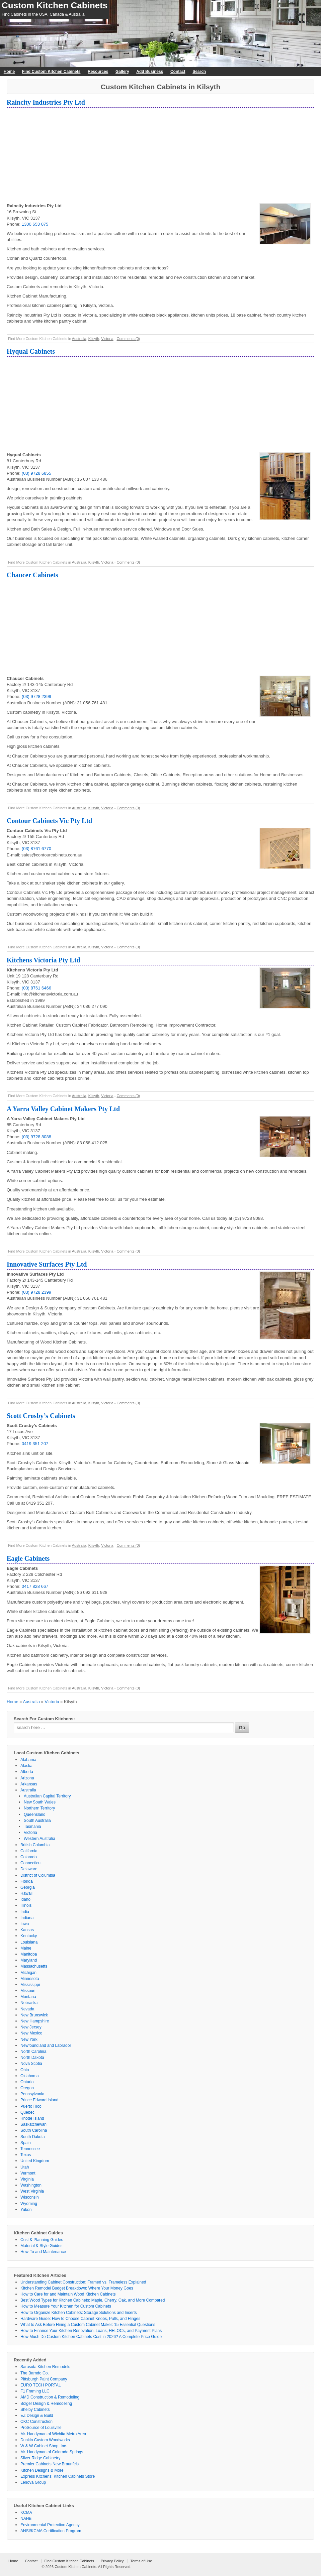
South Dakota (32, 2136)
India (24, 1911)
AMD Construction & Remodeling (49, 2397)
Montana (28, 1996)
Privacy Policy (112, 2561)
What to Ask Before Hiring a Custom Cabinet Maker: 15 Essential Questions (87, 2324)
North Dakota (32, 2057)
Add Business (149, 71)
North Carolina (33, 2051)
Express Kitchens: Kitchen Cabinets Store (57, 2476)
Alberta (26, 1771)
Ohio (24, 2070)
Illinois (25, 1905)
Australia (79, 339)
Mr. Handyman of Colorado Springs (51, 2452)
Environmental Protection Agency (50, 2525)
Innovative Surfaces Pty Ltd (47, 1264)
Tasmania (32, 1826)
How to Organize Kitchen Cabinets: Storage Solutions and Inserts (78, 2312)
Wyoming (28, 2203)
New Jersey (31, 2027)
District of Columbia (37, 1875)
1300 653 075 (35, 224)
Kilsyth (93, 339)
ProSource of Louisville (41, 2427)
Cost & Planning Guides (41, 2239)
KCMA (26, 2512)
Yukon (25, 2209)
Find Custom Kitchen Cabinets (51, 71)
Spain (25, 2142)
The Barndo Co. (34, 2373)
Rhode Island (32, 2118)
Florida (26, 1881)
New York (28, 2039)
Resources (98, 71)
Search (199, 71)
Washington (31, 2185)
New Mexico (31, 2033)
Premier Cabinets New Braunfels (49, 2464)
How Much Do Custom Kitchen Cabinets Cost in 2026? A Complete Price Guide (91, 2336)
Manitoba (28, 1954)
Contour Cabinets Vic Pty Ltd (49, 820)
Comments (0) (128, 339)
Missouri (27, 1990)
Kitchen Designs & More (42, 2470)
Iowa (24, 1923)
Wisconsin (29, 2197)
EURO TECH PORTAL (40, 2385)
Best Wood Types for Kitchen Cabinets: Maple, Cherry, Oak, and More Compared (92, 2300)
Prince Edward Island (39, 2100)
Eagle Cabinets (28, 1558)
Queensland (35, 1814)
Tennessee (30, 2148)
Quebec (27, 2112)
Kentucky (28, 1936)
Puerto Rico (31, 2106)
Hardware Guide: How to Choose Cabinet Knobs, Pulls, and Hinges (80, 2318)
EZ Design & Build (36, 2415)
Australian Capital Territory (47, 1796)
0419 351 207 (35, 1443)
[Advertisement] (160, 156)
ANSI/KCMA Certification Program (50, 2531)
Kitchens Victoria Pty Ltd (43, 960)
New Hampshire (34, 2021)
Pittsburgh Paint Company (43, 2379)
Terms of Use (141, 2561)
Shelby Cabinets (35, 2409)
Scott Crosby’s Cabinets (41, 1415)
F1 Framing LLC (35, 2391)
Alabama (28, 1759)
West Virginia (32, 2191)
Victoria (107, 339)
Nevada (27, 2009)
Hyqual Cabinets (31, 351)
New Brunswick (34, 2015)
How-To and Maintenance (43, 2251)
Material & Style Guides (41, 2245)
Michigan (28, 1972)
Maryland (28, 1960)
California (28, 1851)
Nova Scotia (31, 2063)
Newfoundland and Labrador (45, 2045)
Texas (25, 2154)
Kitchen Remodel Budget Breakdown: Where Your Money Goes (76, 2288)
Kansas (27, 1929)
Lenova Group (33, 2482)
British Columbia (35, 1845)
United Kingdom (34, 2160)
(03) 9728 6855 (36, 473)
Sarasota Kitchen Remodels (45, 2366)
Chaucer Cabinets (32, 575)
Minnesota (29, 1978)
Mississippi (30, 1984)
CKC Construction (36, 2421)
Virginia (27, 2179)
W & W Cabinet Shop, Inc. (43, 2446)
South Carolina (33, 2130)
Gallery (122, 71)
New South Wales (40, 1802)
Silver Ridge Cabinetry (40, 2458)
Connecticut (31, 1863)
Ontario (26, 2082)
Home (9, 71)
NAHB (25, 2518)
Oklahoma (29, 2076)
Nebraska (28, 2002)
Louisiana (28, 1942)
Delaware (28, 1869)
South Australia (37, 1820)
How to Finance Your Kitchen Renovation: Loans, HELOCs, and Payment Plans (91, 2330)
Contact (177, 71)
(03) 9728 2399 (36, 696)
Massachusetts (33, 1966)
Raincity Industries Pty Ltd (46, 102)
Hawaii (26, 1893)
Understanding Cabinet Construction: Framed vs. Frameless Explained (83, 2282)
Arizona (27, 1778)
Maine (25, 1948)
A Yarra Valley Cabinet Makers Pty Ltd (63, 1109)
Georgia (27, 1887)
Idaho (25, 1899)
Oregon (27, 2088)
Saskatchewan (33, 2124)
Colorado (28, 1857)
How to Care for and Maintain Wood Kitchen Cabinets (68, 2294)
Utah (24, 2167)
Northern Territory (39, 1808)
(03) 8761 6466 (36, 987)
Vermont (27, 2173)
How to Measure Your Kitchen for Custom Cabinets (65, 2306)
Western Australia (39, 1838)
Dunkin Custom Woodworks (45, 2440)
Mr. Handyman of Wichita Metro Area (53, 2434)
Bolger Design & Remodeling (46, 2403)
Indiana (26, 1917)
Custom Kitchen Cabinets (54, 5)
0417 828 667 (35, 1586)
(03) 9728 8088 (36, 1136)
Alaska (26, 1765)
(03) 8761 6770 (36, 848)
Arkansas (28, 1784)
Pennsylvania (32, 2094)
